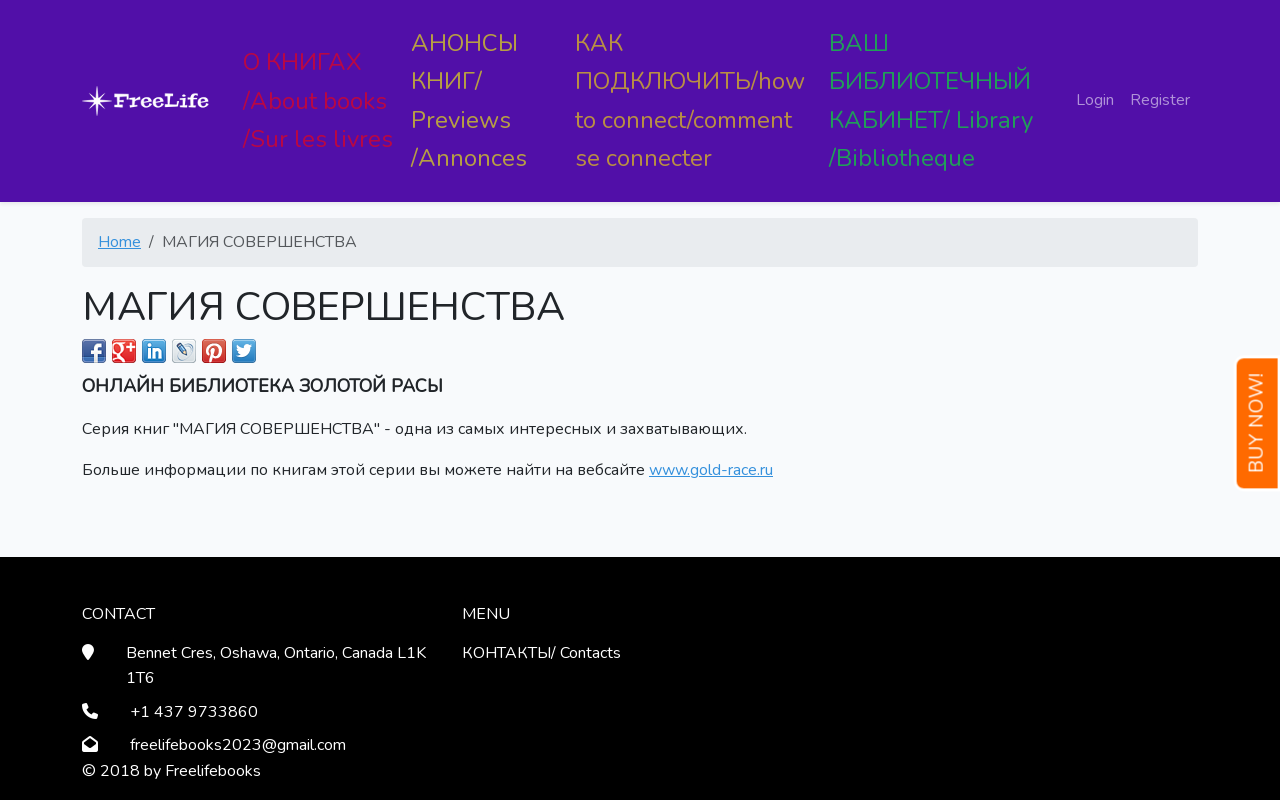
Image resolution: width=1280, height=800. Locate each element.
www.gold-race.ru (711, 470)
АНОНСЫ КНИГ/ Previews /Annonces (469, 100)
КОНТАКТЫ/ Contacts (541, 653)
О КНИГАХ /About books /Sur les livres (318, 100)
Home (119, 242)
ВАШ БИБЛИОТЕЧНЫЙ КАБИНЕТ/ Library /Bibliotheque (931, 100)
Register (1160, 100)
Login (1095, 100)
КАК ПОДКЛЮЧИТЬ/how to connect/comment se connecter (690, 100)
